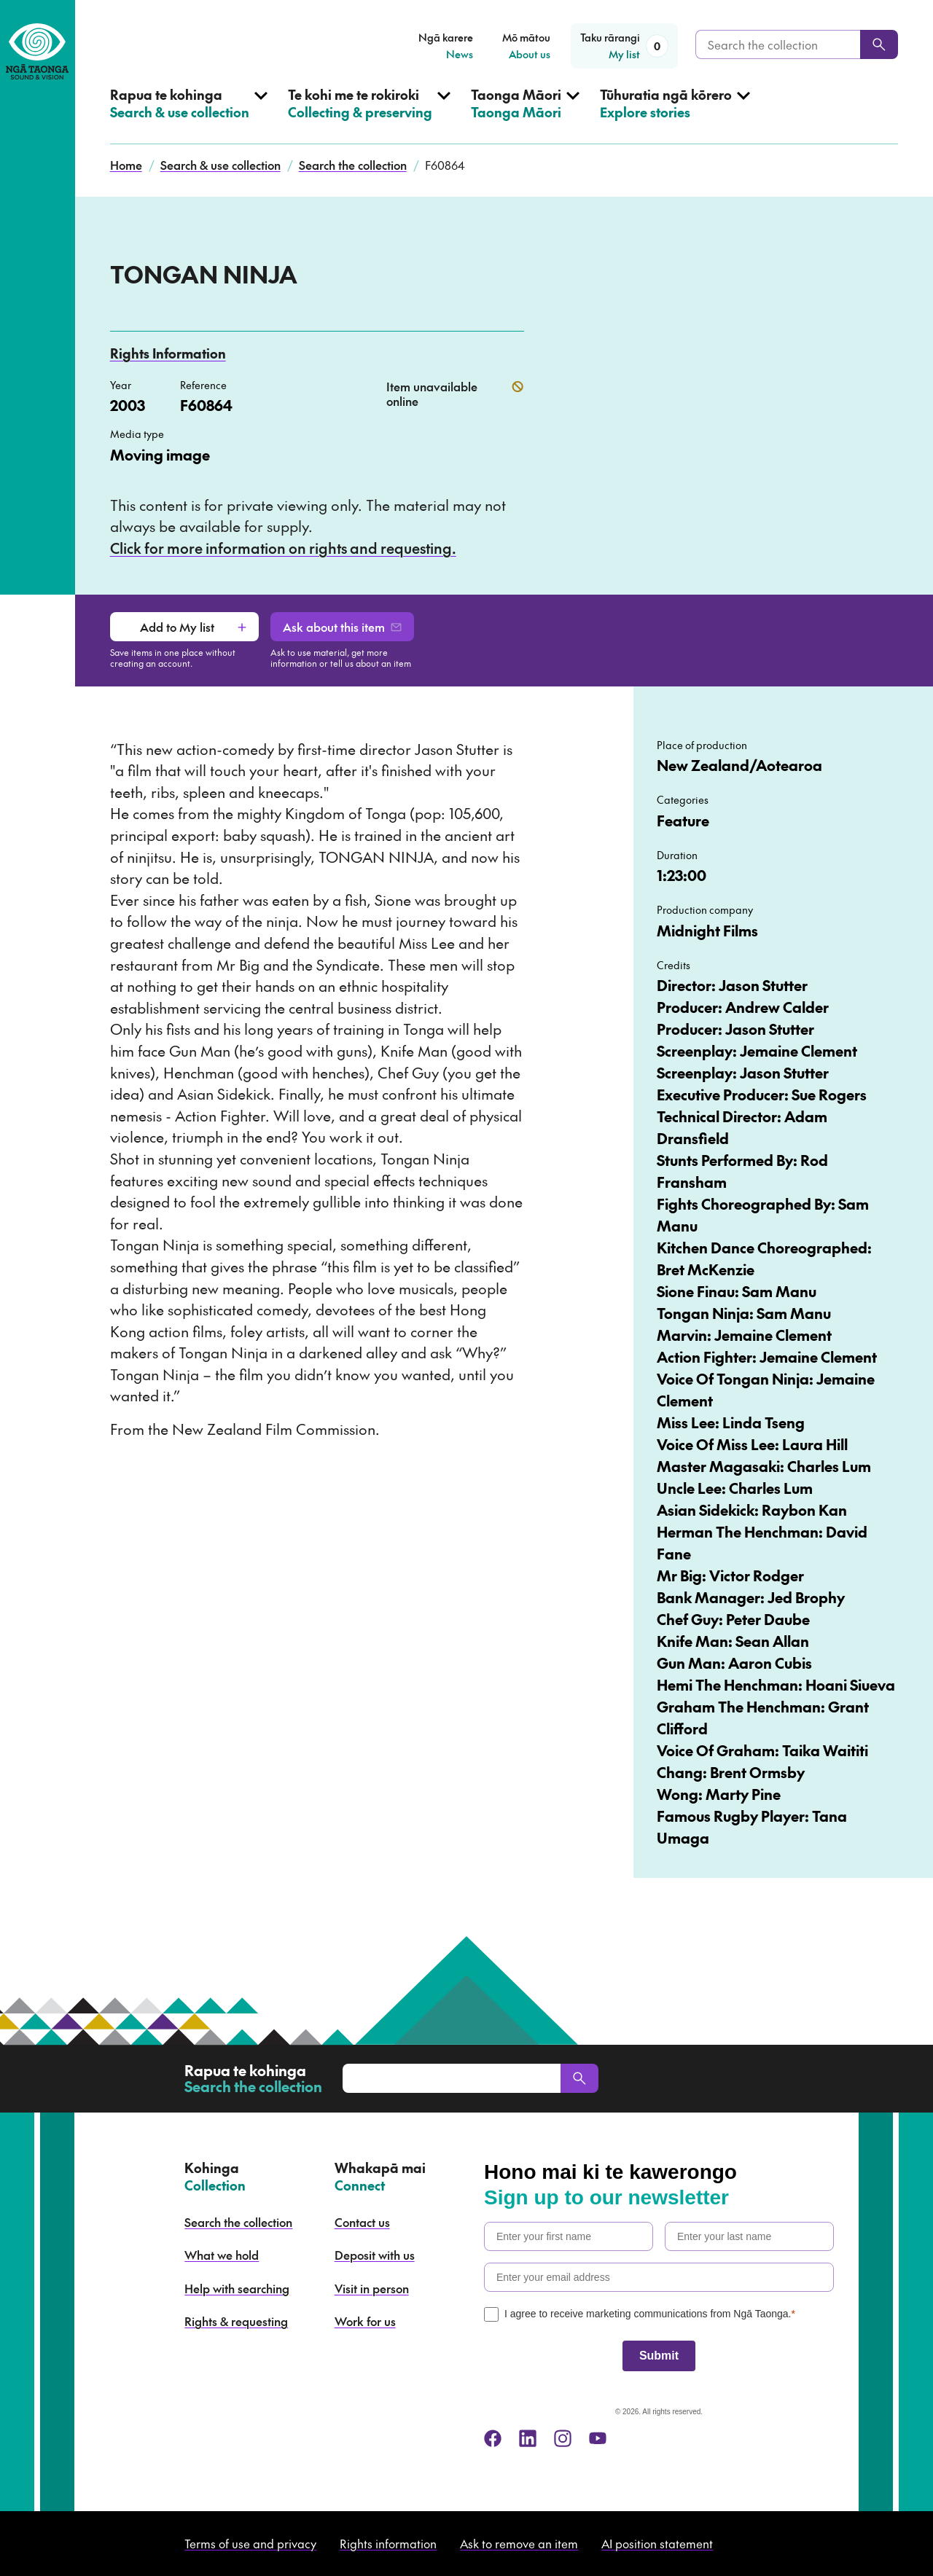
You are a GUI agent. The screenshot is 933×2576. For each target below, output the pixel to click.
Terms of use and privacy (250, 2543)
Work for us (365, 2321)
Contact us (362, 2222)
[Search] (879, 44)
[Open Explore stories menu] (675, 115)
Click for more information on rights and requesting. (283, 548)
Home (126, 165)
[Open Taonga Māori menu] (525, 115)
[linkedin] (527, 2438)
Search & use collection (220, 165)
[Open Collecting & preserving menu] (369, 115)
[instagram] (562, 2438)
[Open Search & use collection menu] (189, 115)
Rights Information (168, 353)
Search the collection (353, 165)
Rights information (388, 2543)
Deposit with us (375, 2255)
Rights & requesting (236, 2321)
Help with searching (236, 2288)
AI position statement (657, 2543)
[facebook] (492, 2438)
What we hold (221, 2255)
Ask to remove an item (519, 2543)
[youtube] (597, 2438)
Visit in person (372, 2288)
